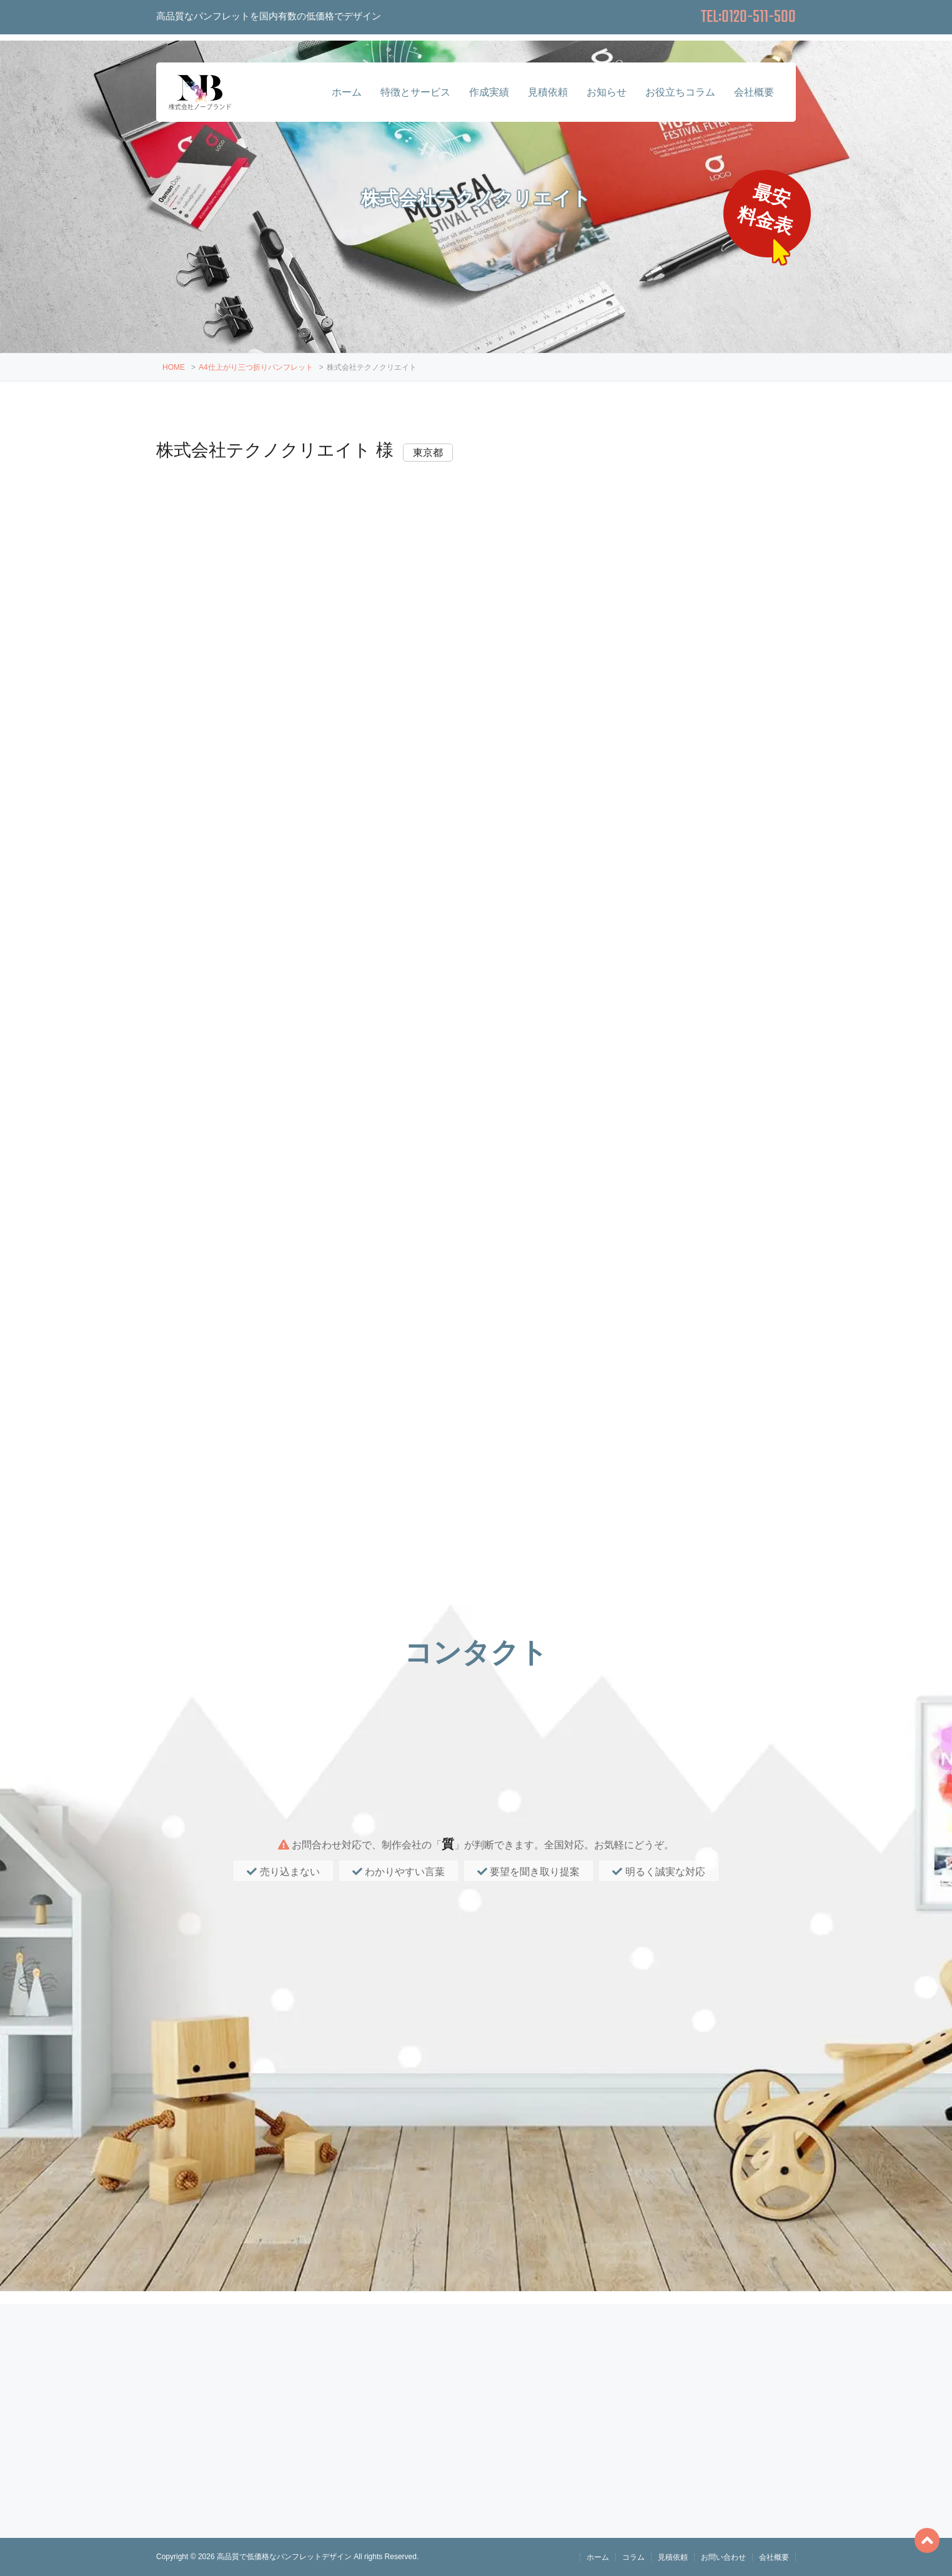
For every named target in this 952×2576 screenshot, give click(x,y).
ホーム (347, 92)
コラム (633, 2557)
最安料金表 (767, 210)
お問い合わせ (723, 2557)
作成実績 (489, 92)
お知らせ (607, 92)
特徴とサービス (415, 92)
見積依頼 (548, 92)
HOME (173, 367)
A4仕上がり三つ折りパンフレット (256, 367)
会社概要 (754, 92)
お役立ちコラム (680, 92)
